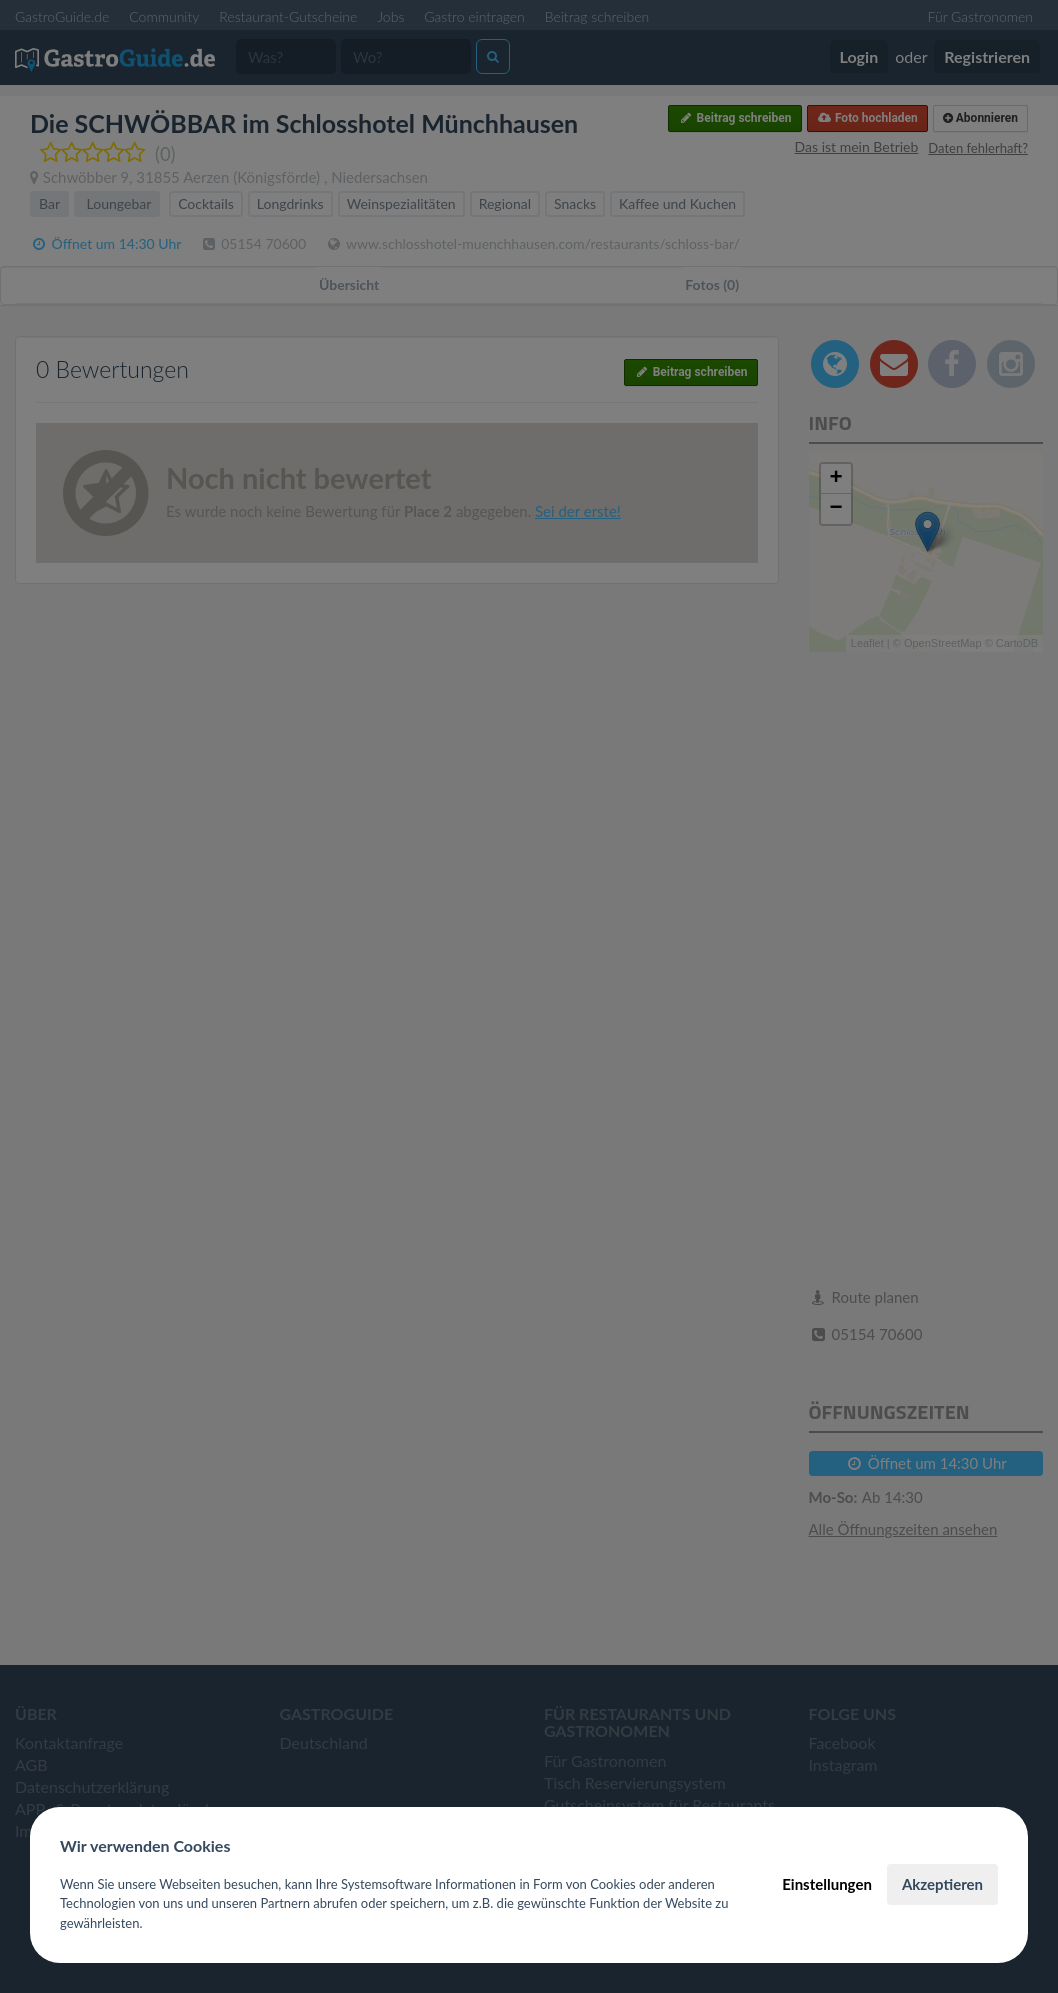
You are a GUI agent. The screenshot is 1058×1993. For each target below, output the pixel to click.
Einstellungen (827, 1884)
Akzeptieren (942, 1884)
